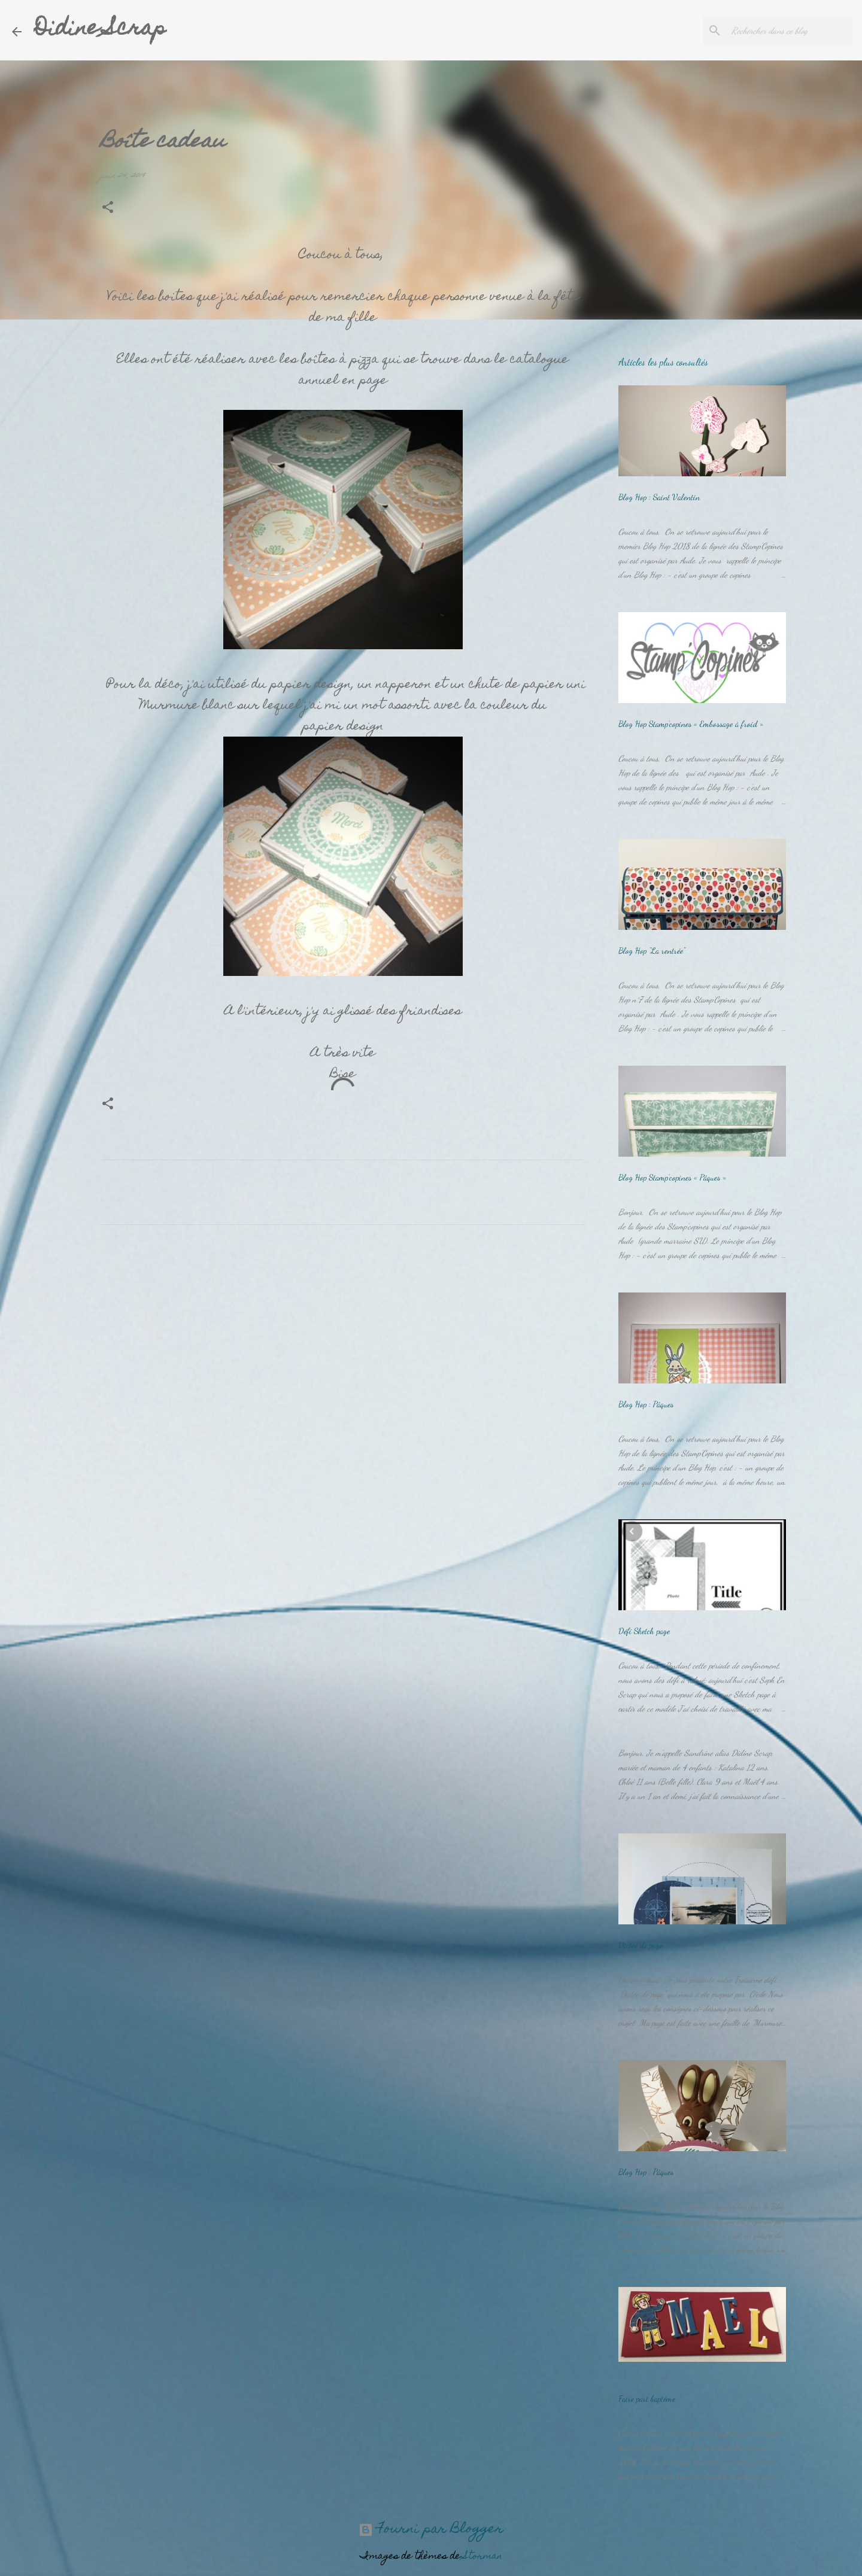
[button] (108, 208)
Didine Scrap (100, 30)
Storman (482, 2557)
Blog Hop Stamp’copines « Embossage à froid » (690, 724)
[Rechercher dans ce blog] (789, 30)
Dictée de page (640, 1945)
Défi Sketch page (644, 1631)
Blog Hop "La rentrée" (651, 950)
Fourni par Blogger (431, 2529)
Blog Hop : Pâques (645, 1404)
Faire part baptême (646, 2398)
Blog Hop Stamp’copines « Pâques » (672, 1177)
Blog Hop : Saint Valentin (659, 497)
